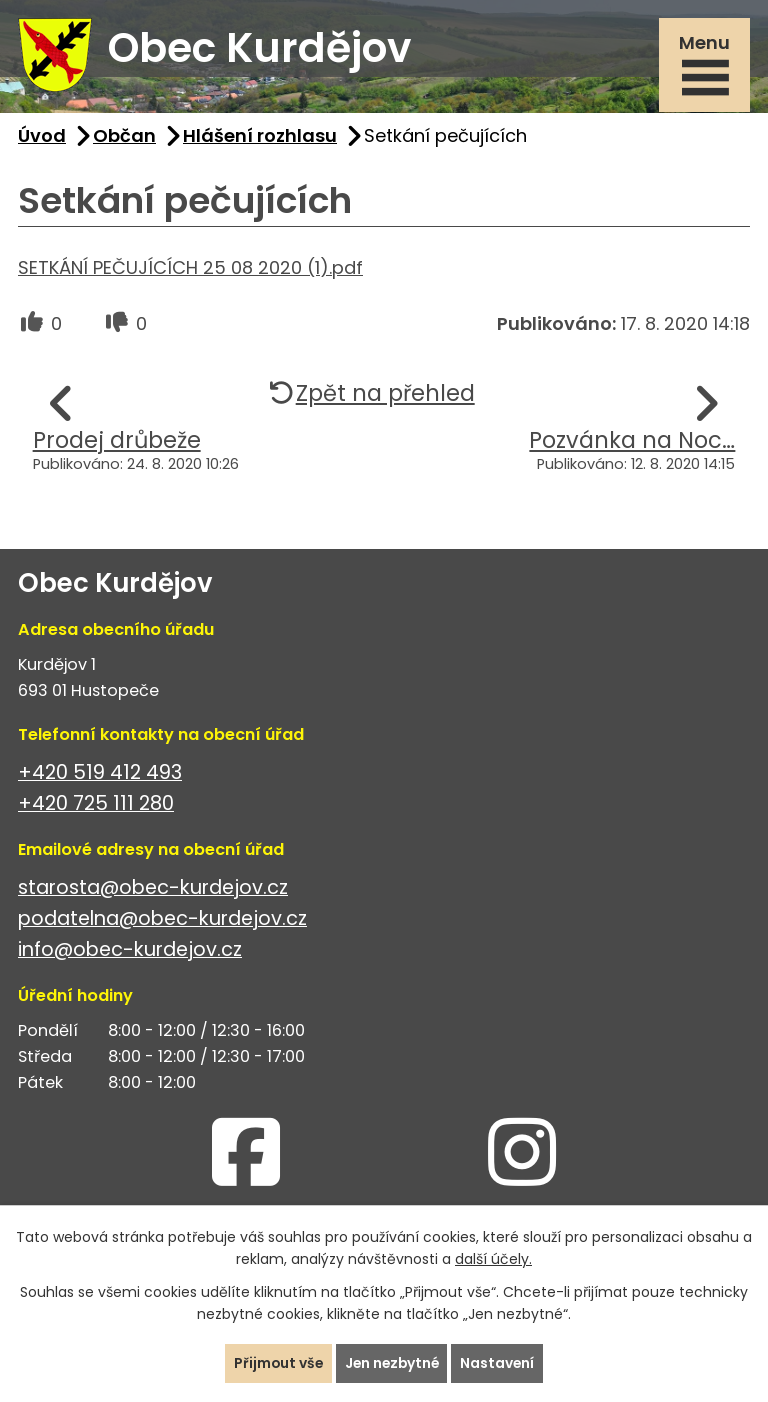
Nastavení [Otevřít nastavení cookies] (500, 1363)
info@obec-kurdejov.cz (130, 952)
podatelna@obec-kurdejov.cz (162, 921)
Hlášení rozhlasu (260, 138)
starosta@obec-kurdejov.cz (153, 890)
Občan (124, 138)
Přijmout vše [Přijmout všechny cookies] (275, 1363)
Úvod (42, 138)
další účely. (493, 1259)
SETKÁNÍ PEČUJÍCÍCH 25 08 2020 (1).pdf (190, 270)
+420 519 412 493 (100, 775)
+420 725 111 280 (96, 806)
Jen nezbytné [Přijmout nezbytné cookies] (392, 1363)
